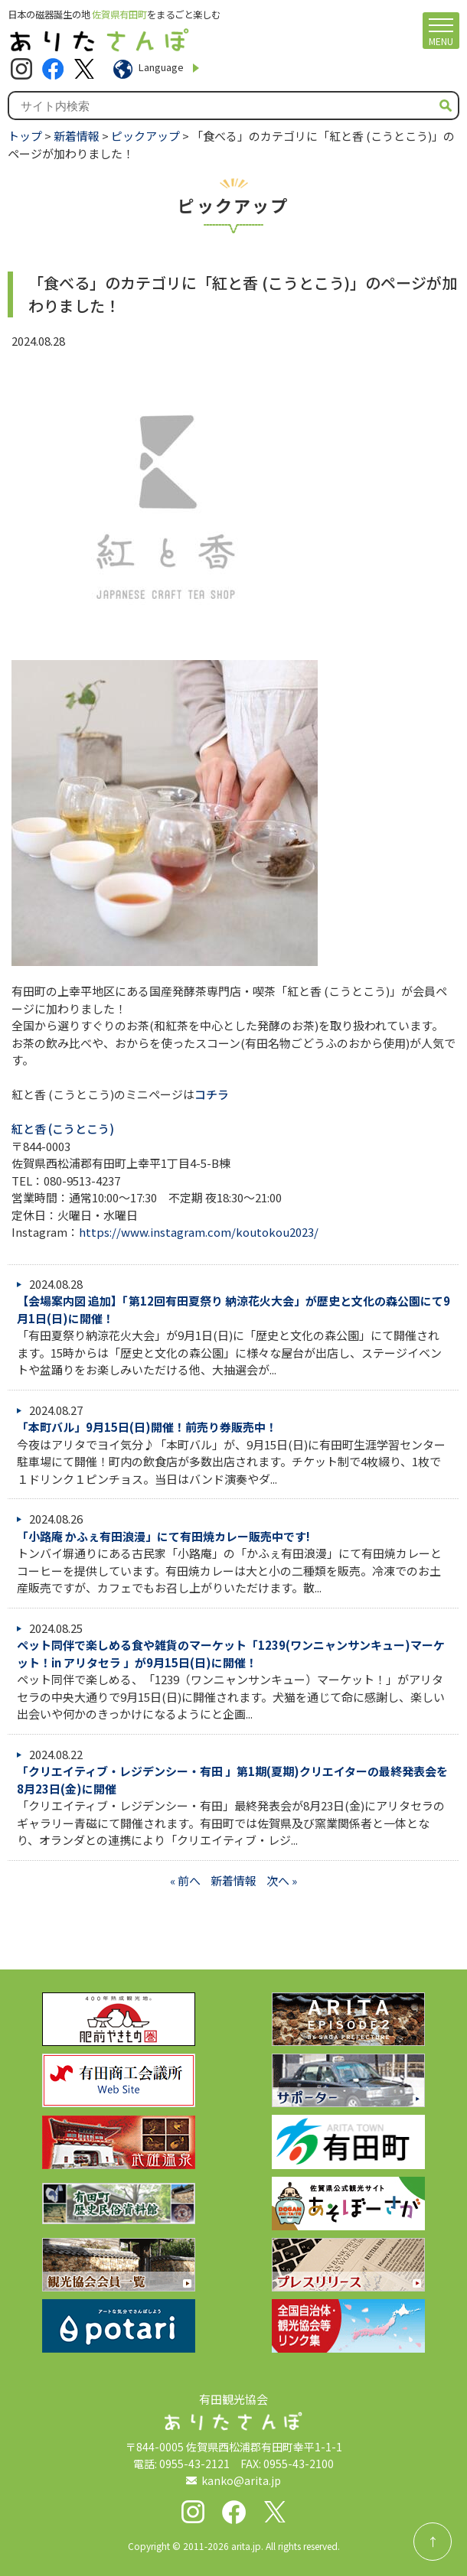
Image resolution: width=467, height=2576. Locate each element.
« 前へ (185, 1880)
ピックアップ (145, 136)
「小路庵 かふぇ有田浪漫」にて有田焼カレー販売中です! (163, 1536)
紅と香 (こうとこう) (62, 1128)
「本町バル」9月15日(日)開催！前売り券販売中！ (147, 1427)
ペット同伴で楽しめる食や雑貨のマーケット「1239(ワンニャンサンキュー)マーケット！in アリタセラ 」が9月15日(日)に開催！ (231, 1653)
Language (161, 67)
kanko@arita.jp (241, 2480)
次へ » (281, 1880)
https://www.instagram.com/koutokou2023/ (198, 1232)
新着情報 (77, 136)
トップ (25, 136)
